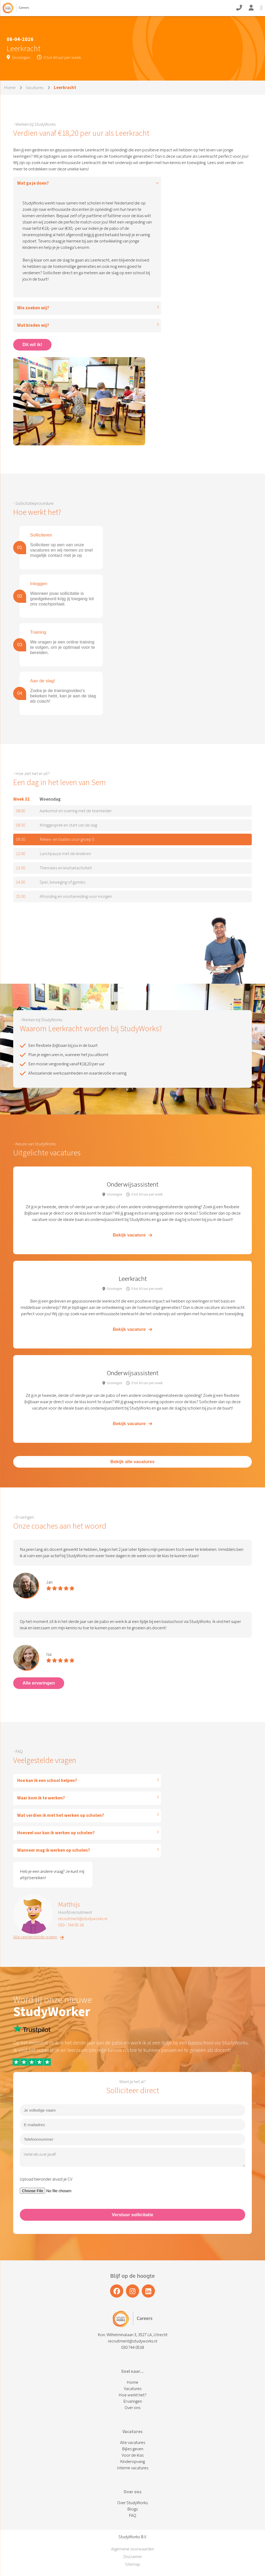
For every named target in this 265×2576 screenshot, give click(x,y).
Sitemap (132, 2564)
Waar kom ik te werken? (41, 1798)
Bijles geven (132, 2449)
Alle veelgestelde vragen (38, 1937)
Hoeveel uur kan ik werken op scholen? (56, 1833)
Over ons (132, 2408)
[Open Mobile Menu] (261, 8)
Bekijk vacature (132, 1235)
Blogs (132, 2509)
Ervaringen (132, 2401)
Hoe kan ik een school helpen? (47, 1780)
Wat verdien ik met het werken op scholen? (60, 1815)
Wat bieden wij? (33, 325)
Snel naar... (132, 2371)
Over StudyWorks (132, 2503)
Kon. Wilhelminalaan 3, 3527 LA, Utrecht (133, 2335)
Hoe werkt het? (132, 2395)
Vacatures (35, 88)
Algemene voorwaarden (132, 2549)
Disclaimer (132, 2557)
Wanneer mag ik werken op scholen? (53, 1850)
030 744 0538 (132, 2347)
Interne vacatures (132, 2468)
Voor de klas (133, 2455)
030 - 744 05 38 (71, 1925)
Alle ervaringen (38, 1683)
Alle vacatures (132, 2442)
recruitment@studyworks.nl (82, 1919)
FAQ (132, 2515)
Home (10, 88)
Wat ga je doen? (33, 183)
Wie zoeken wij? (33, 308)
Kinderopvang (132, 2461)
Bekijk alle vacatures (132, 1461)
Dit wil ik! (32, 344)
